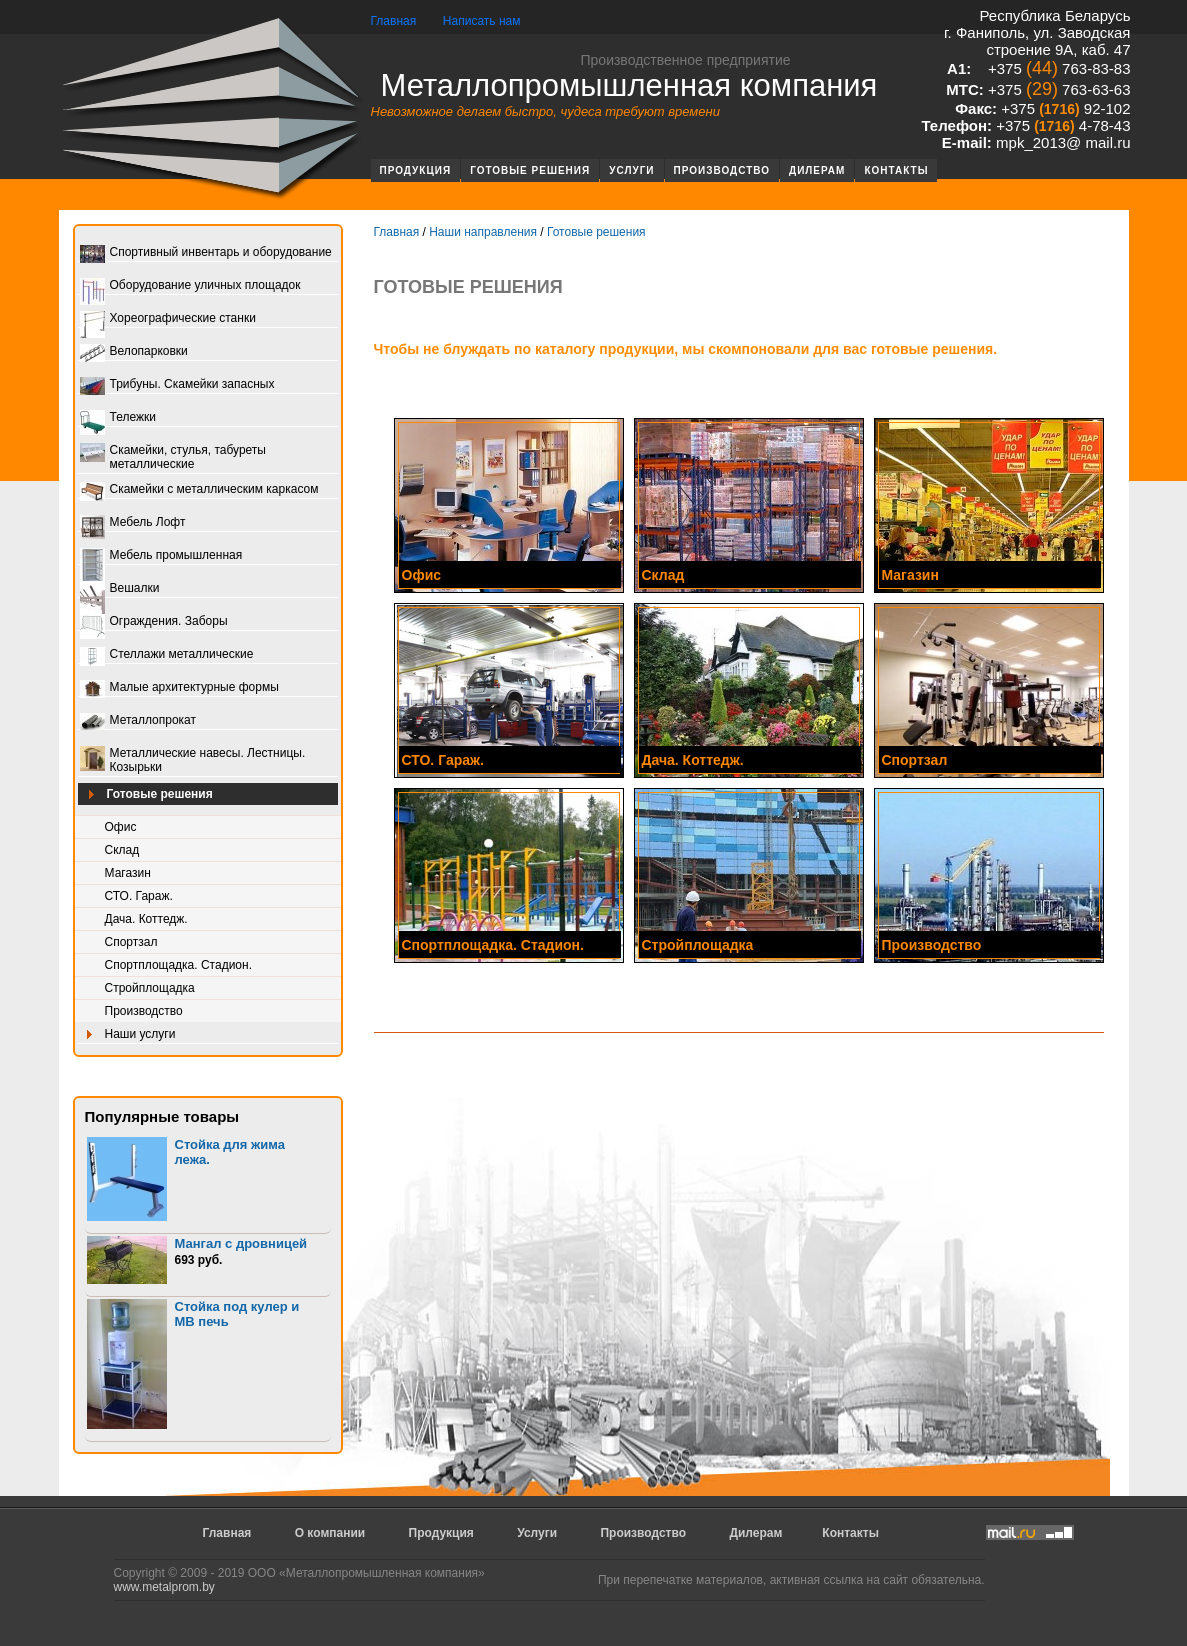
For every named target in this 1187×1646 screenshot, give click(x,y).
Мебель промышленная (161, 556)
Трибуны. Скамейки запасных (177, 385)
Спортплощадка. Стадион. (179, 965)
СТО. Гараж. (139, 896)
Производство (722, 170)
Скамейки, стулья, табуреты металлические (173, 457)
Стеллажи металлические (167, 655)
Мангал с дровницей (241, 1243)
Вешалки (120, 589)
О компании (330, 1533)
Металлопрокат (138, 721)
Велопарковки (134, 352)
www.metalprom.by (164, 1587)
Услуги (631, 170)
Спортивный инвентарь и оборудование (206, 253)
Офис (121, 827)
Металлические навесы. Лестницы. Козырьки (193, 760)
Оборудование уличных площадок (190, 286)
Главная (394, 21)
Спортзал (131, 942)
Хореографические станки (168, 319)
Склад (122, 850)
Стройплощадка (150, 988)
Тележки (118, 418)
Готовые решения (530, 170)
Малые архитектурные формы (179, 688)
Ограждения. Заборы (154, 622)
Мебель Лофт (133, 523)
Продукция (416, 170)
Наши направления (483, 232)
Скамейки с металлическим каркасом (199, 490)
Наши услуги (128, 1035)
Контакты (896, 170)
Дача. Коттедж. (146, 919)
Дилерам (817, 170)
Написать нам (482, 21)
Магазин (128, 873)
